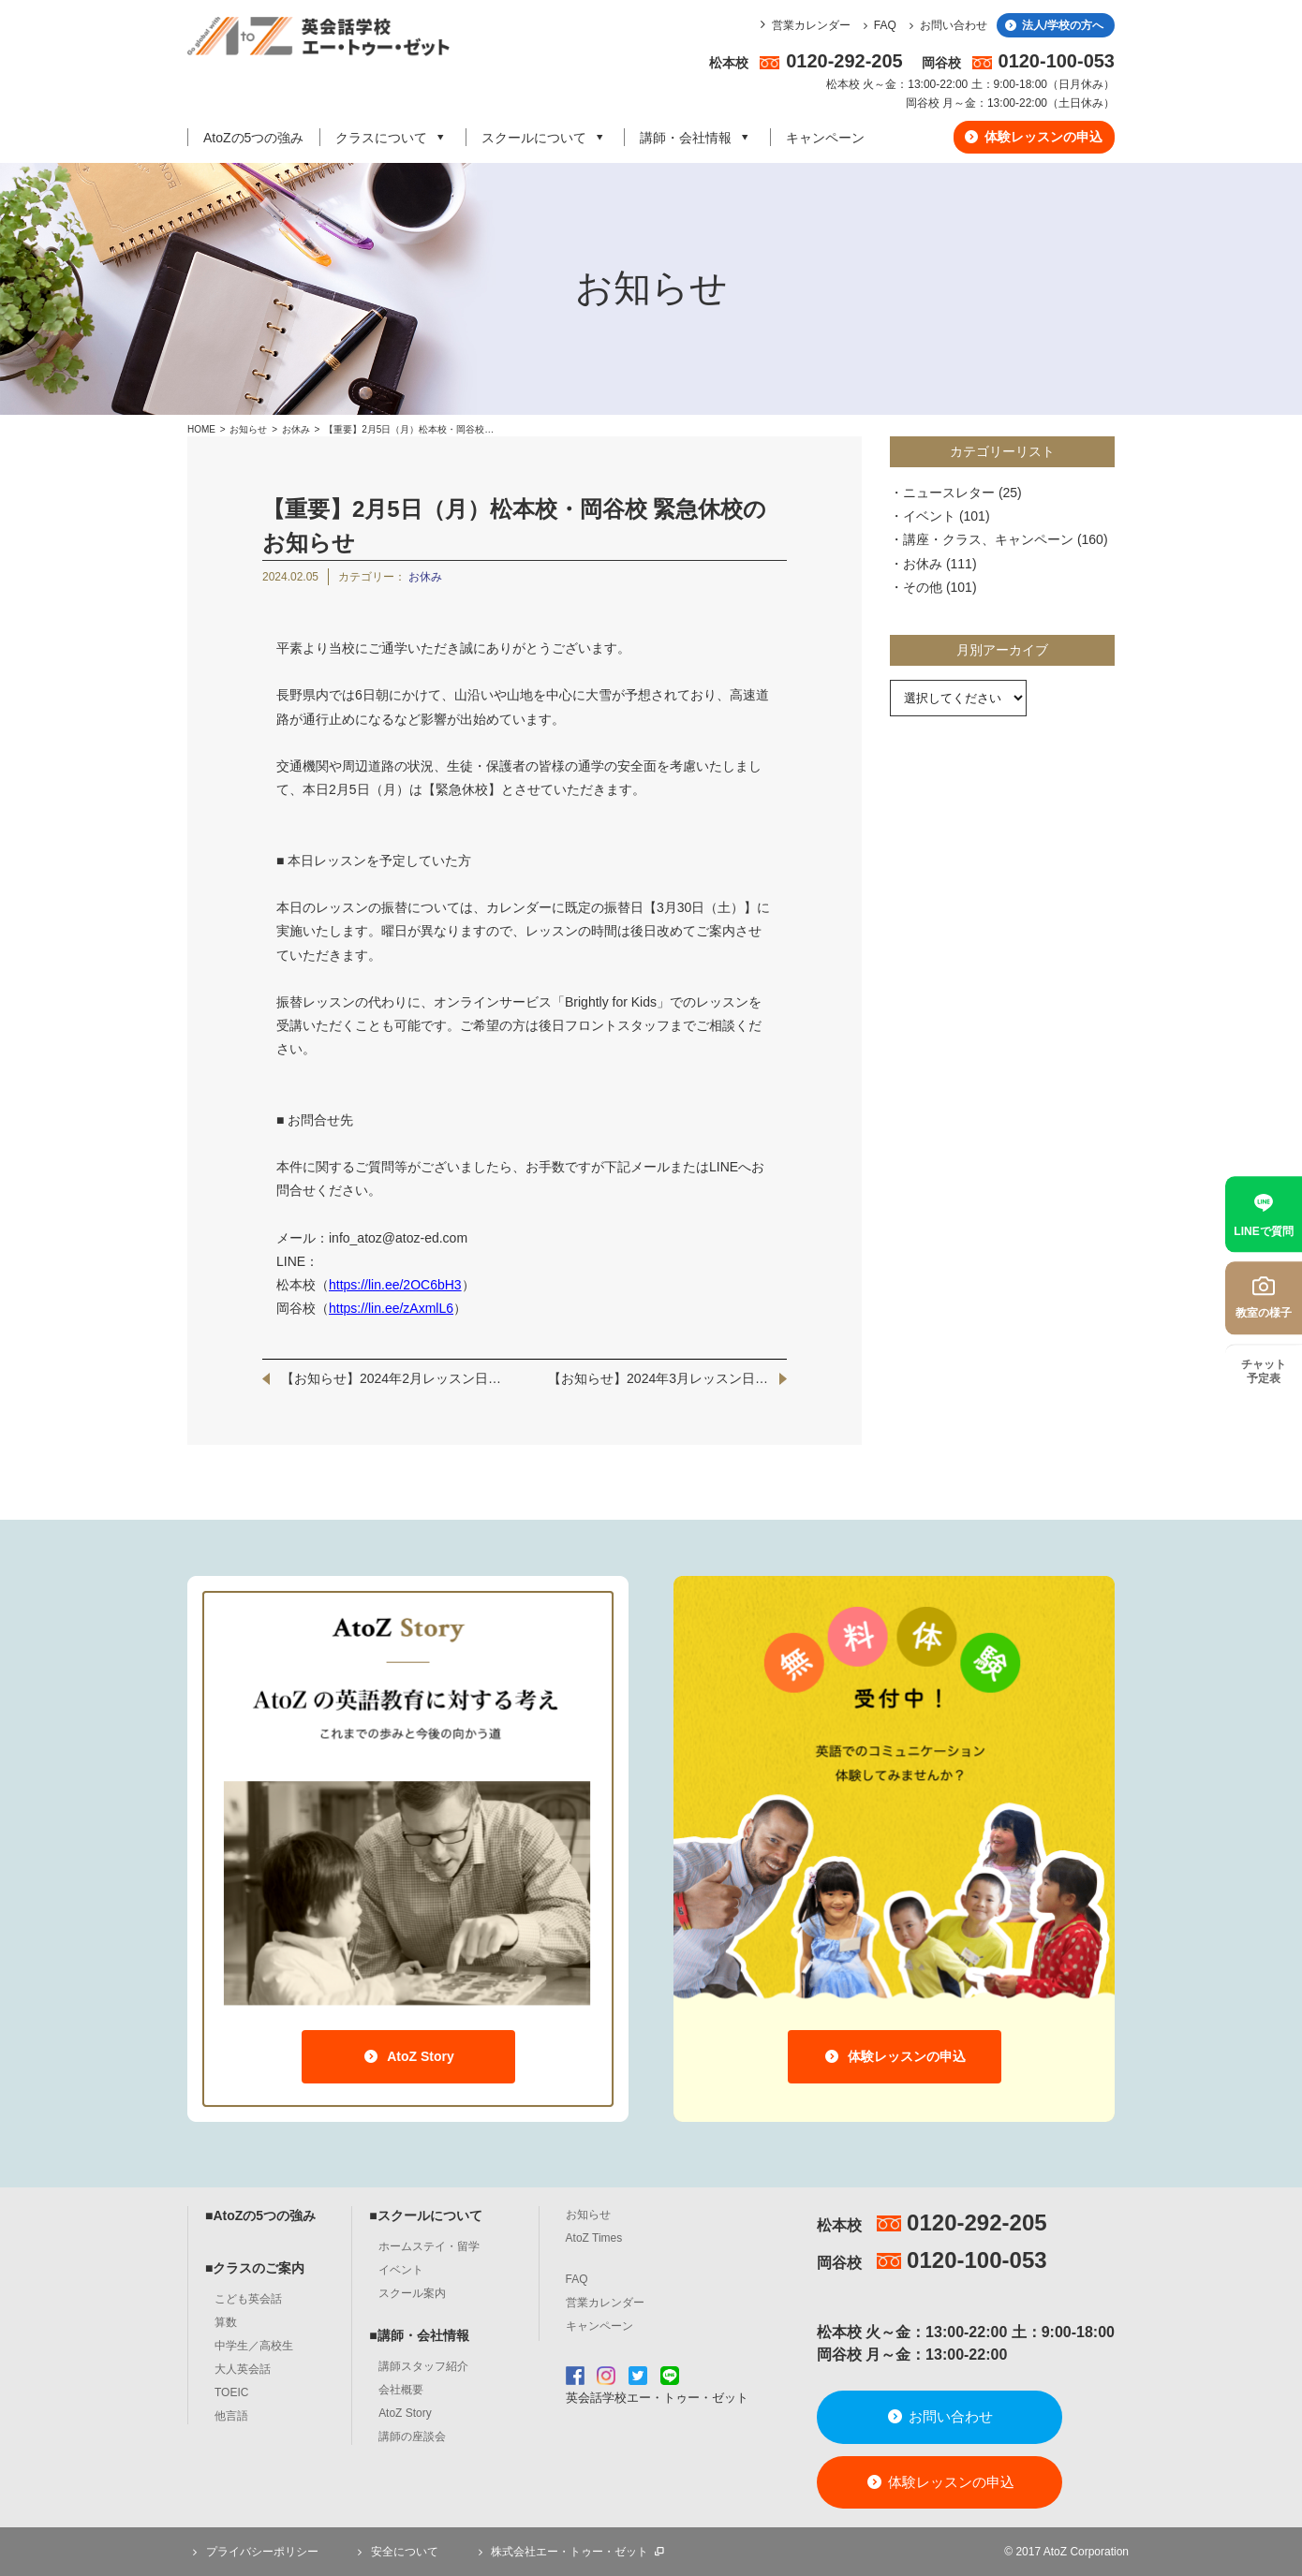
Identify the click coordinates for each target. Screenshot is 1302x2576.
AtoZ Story (408, 2056)
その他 (922, 587)
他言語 (231, 2415)
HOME (201, 429)
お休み (297, 429)
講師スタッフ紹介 (423, 2366)
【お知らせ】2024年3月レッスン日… (658, 1378)
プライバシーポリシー (252, 2551)
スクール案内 (412, 2293)
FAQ (877, 25)
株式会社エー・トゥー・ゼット (569, 2551)
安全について (395, 2551)
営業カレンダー (811, 25)
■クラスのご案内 (254, 2267)
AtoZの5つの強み (253, 137)
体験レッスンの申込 (1032, 136)
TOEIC (231, 2392)
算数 (226, 2322)
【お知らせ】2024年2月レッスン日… (391, 1378)
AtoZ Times (594, 2238)
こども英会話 (248, 2298)
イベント (929, 515)
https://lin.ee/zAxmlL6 (391, 1308)
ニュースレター (949, 492)
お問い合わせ (945, 25)
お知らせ (248, 429)
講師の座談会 (412, 2436)
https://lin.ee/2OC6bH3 (395, 1284)
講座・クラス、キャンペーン (988, 539)
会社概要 (400, 2389)
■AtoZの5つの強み (260, 2215)
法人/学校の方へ (1053, 25)
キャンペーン (825, 137)
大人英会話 (243, 2369)
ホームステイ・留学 (429, 2246)
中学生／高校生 (254, 2345)
